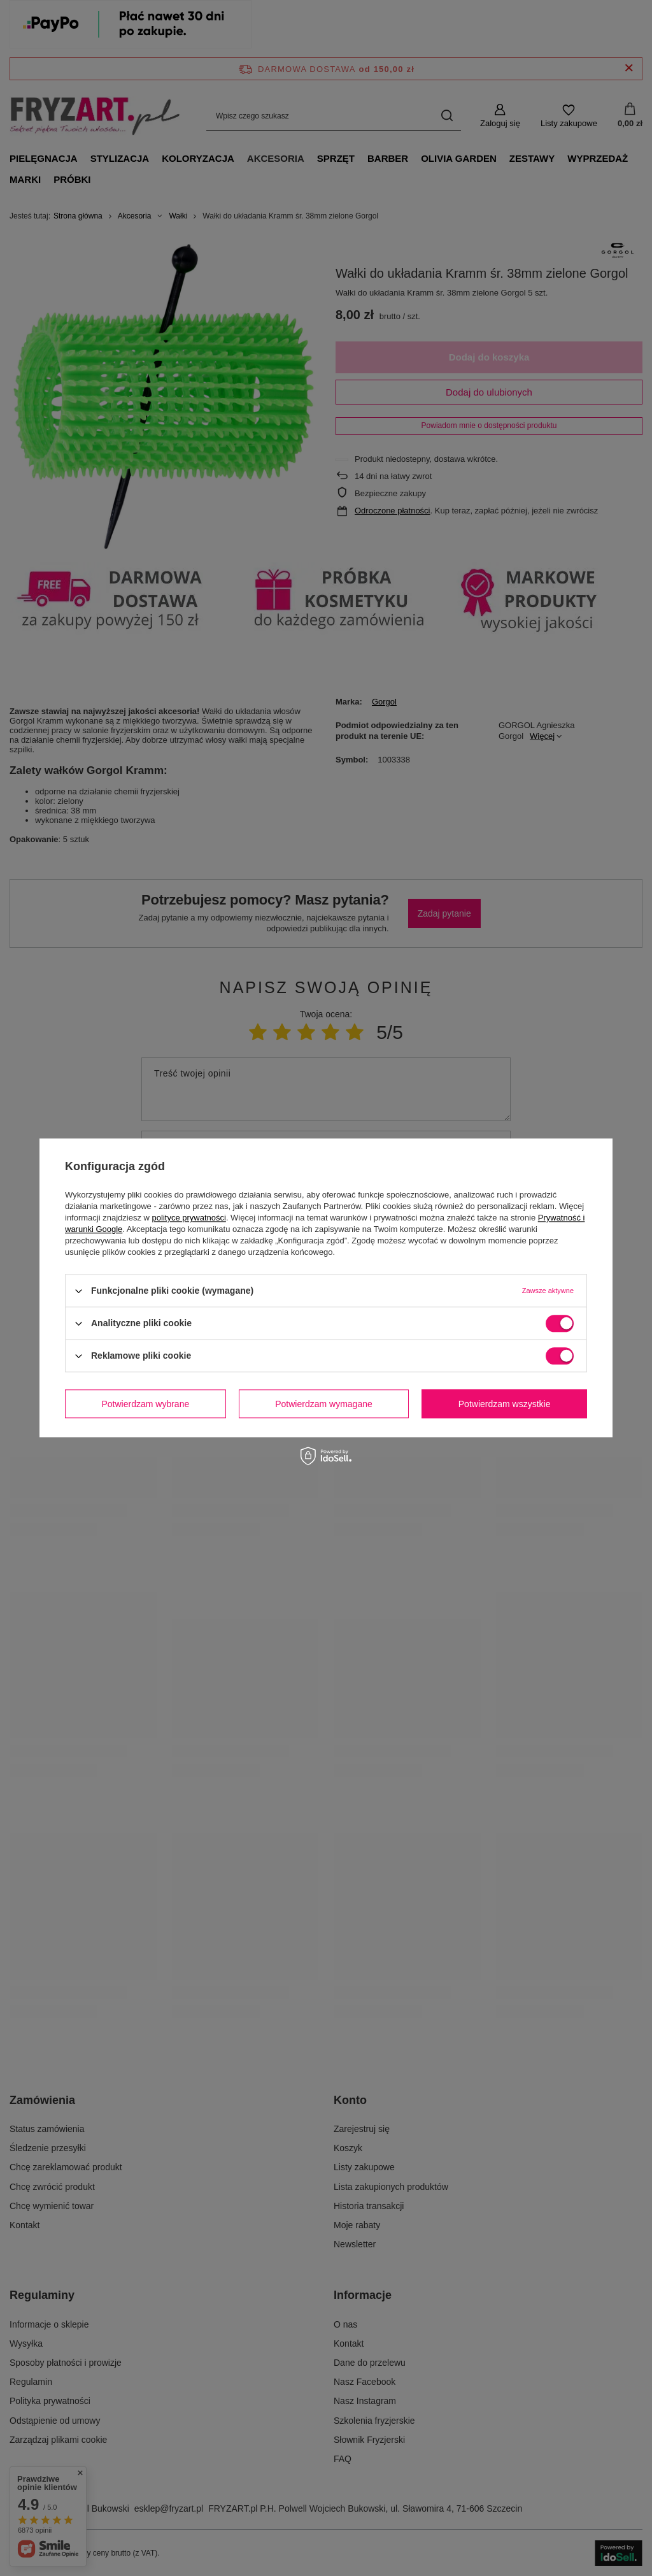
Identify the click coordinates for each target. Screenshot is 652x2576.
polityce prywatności (189, 1217)
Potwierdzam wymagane (323, 1404)
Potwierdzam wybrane (146, 1404)
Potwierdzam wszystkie (504, 1404)
